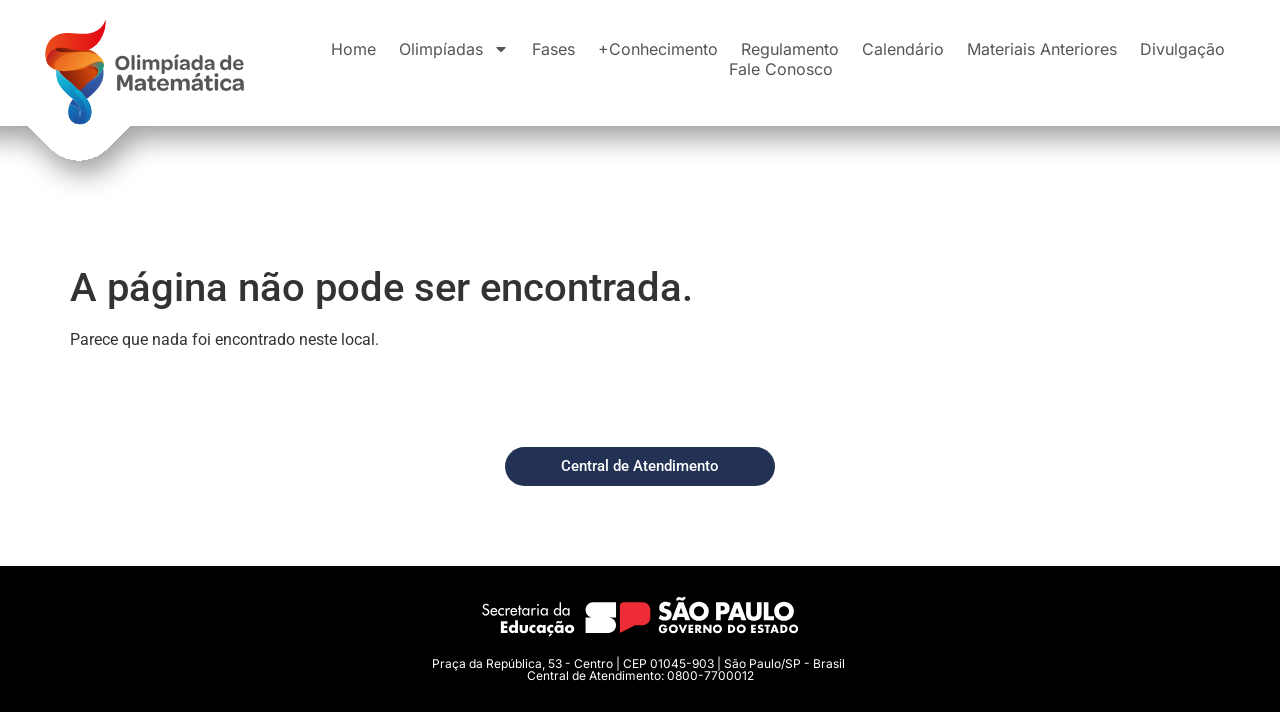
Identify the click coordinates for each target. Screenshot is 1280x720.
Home (353, 49)
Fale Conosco (781, 69)
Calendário (903, 49)
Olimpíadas (454, 49)
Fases (553, 49)
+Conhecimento (658, 49)
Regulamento (790, 49)
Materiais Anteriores (1042, 49)
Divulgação (1182, 49)
